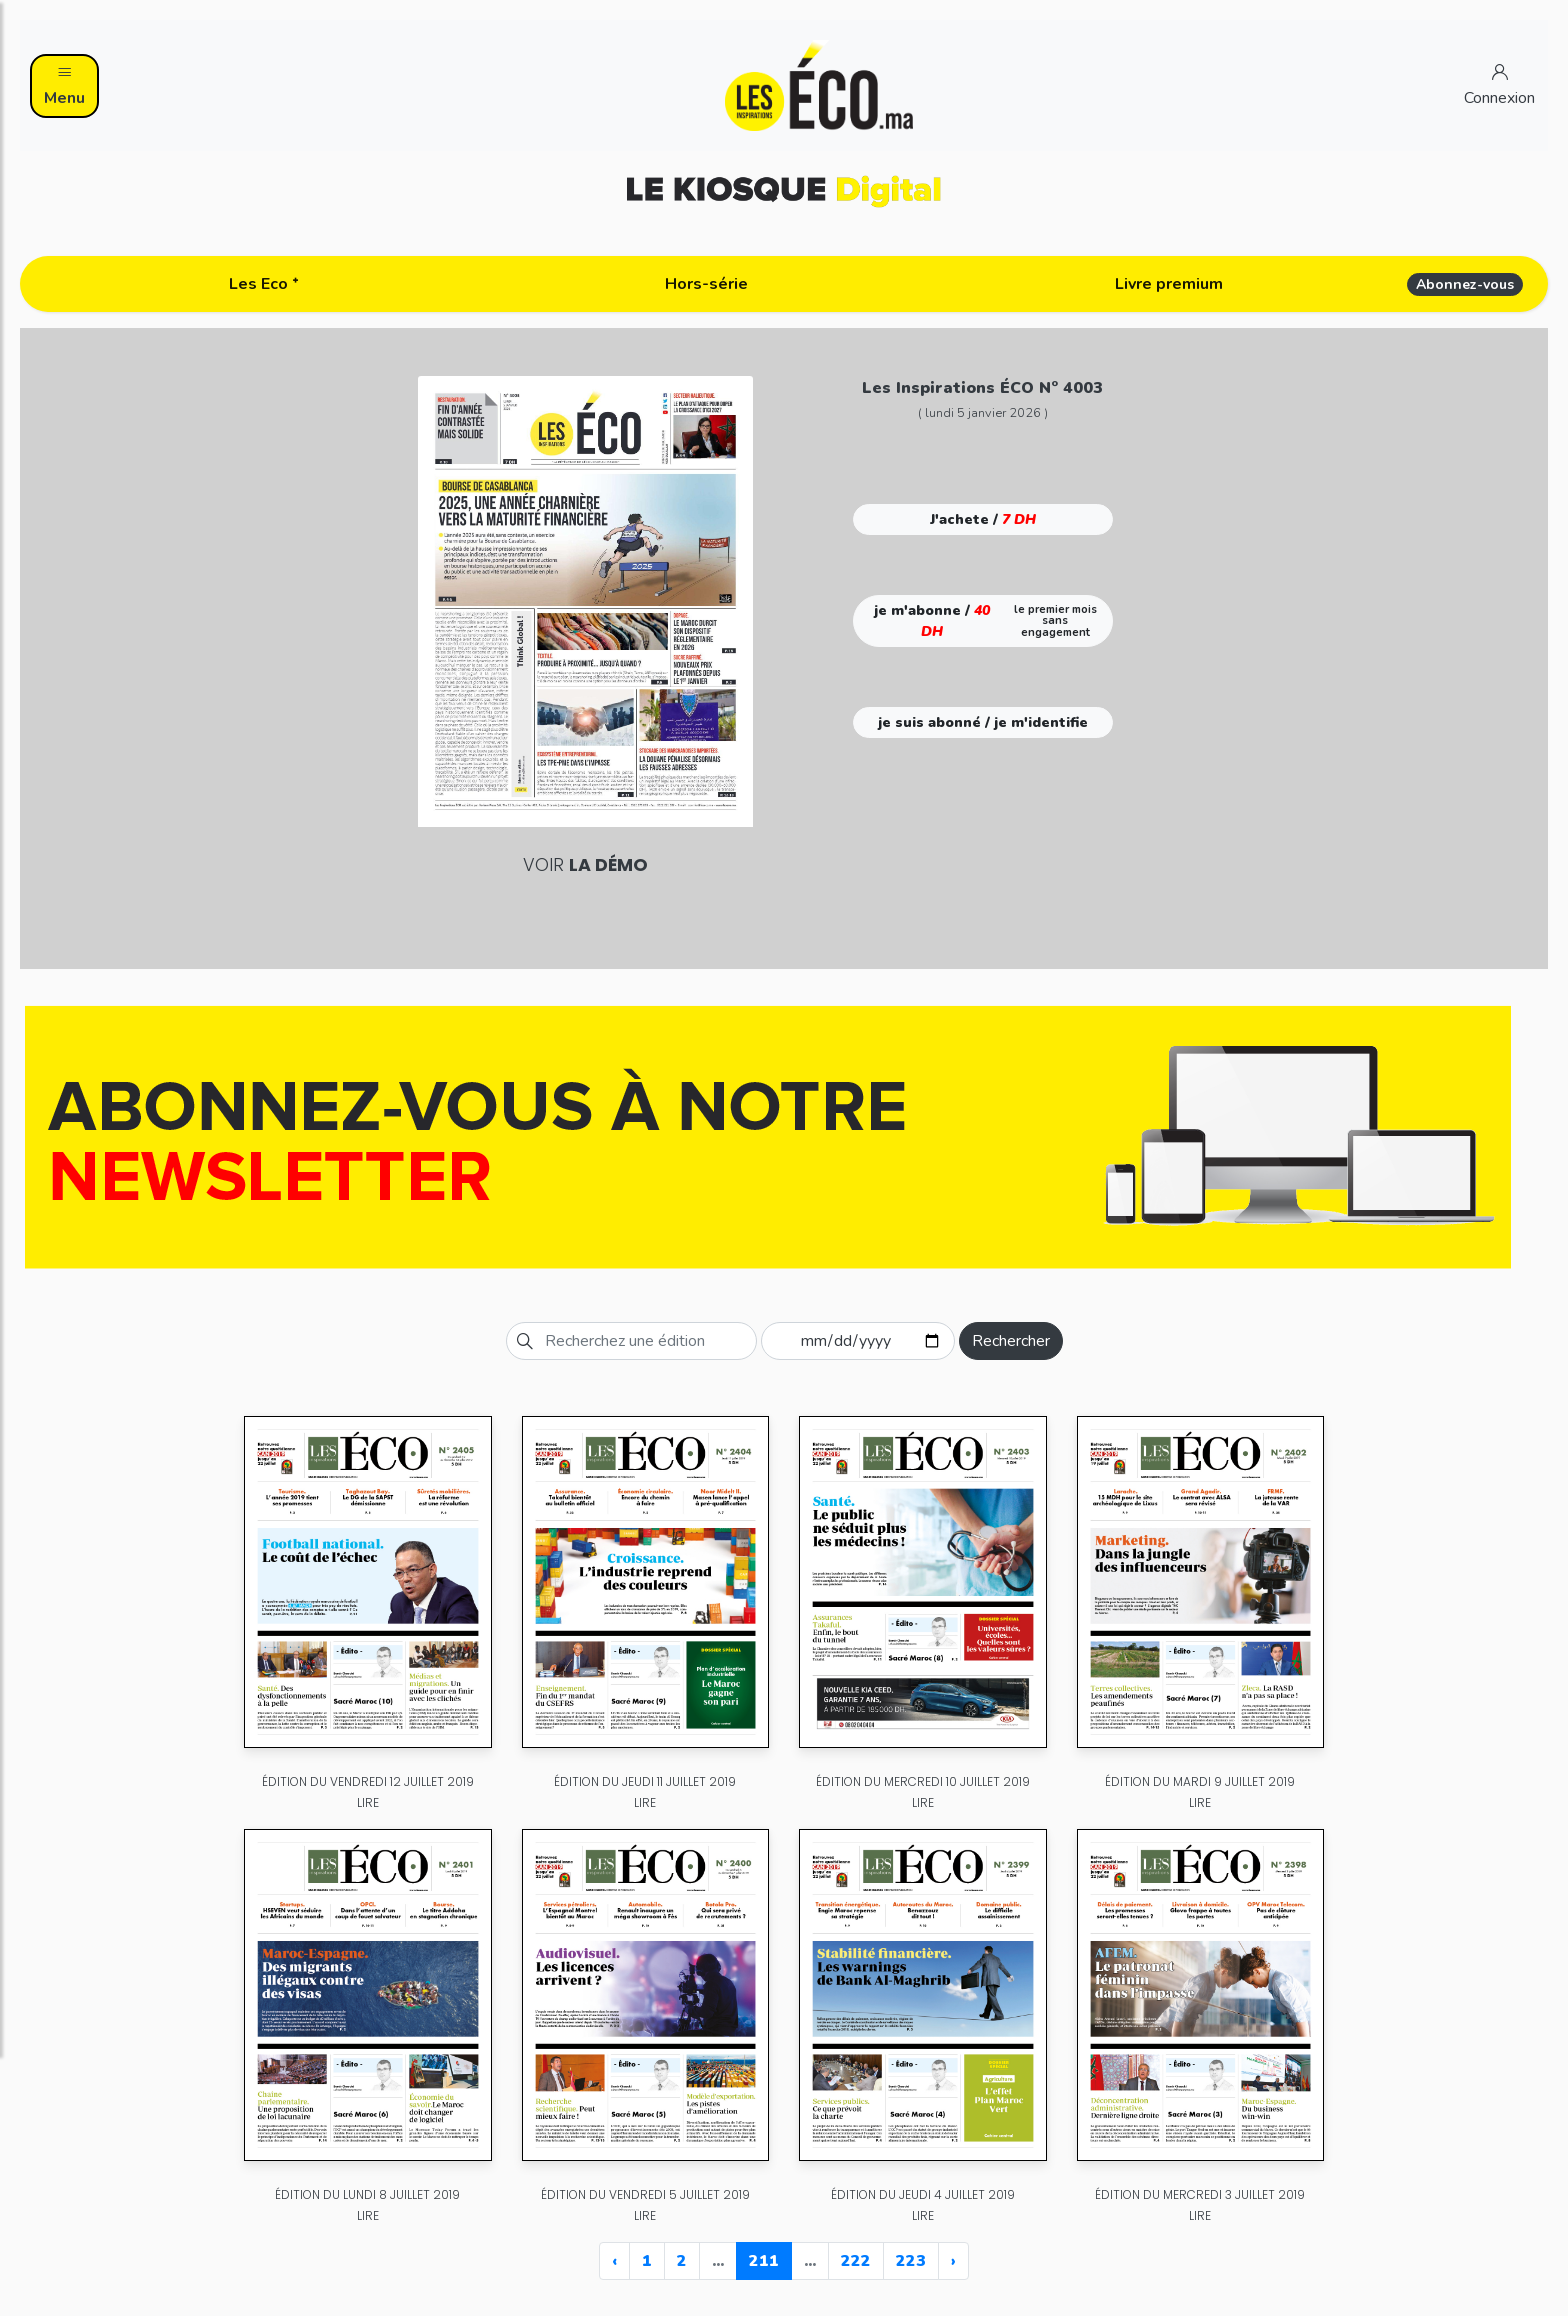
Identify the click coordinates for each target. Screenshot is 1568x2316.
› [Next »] (953, 2261)
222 (856, 2261)
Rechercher (1011, 1341)
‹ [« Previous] (614, 2261)
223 (911, 2261)
